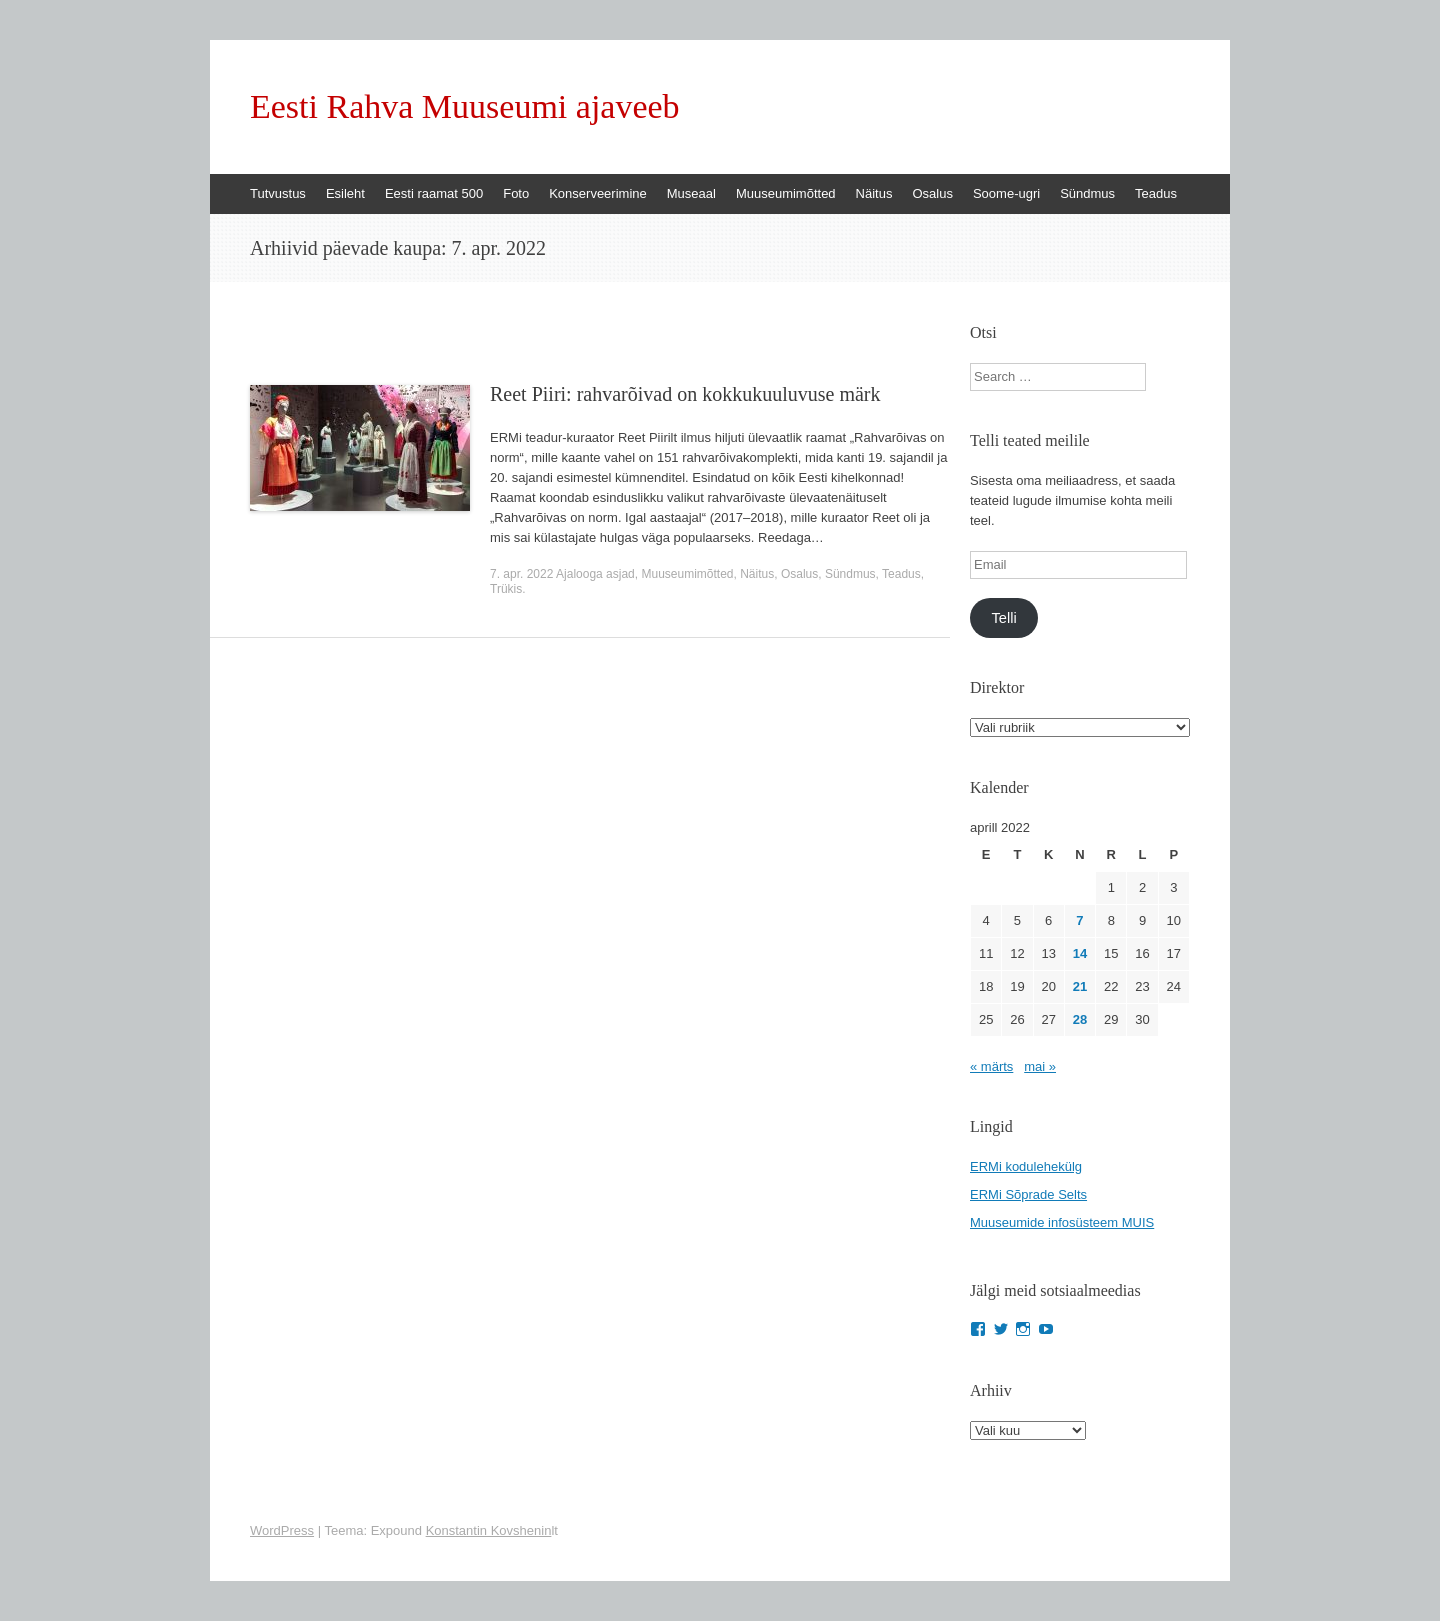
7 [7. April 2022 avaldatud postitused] (1079, 920)
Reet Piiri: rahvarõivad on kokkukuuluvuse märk (685, 394)
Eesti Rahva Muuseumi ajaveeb (465, 107)
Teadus (1156, 193)
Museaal (691, 193)
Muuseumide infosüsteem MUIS (1062, 1222)
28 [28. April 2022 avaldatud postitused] (1080, 1019)
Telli (1003, 618)
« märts (991, 1066)
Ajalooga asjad (595, 574)
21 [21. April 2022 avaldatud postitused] (1080, 986)
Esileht (345, 193)
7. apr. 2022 (521, 574)
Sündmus (1087, 193)
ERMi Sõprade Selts (1028, 1194)
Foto (516, 193)
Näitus (874, 193)
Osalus (932, 193)
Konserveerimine (598, 193)
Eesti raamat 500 (434, 193)
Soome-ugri (1006, 193)
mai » (1040, 1066)
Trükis (506, 589)
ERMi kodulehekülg (1026, 1166)
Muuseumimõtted (786, 193)
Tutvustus (278, 193)
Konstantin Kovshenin (489, 1530)
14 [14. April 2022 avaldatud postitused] (1080, 953)
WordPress (282, 1530)
